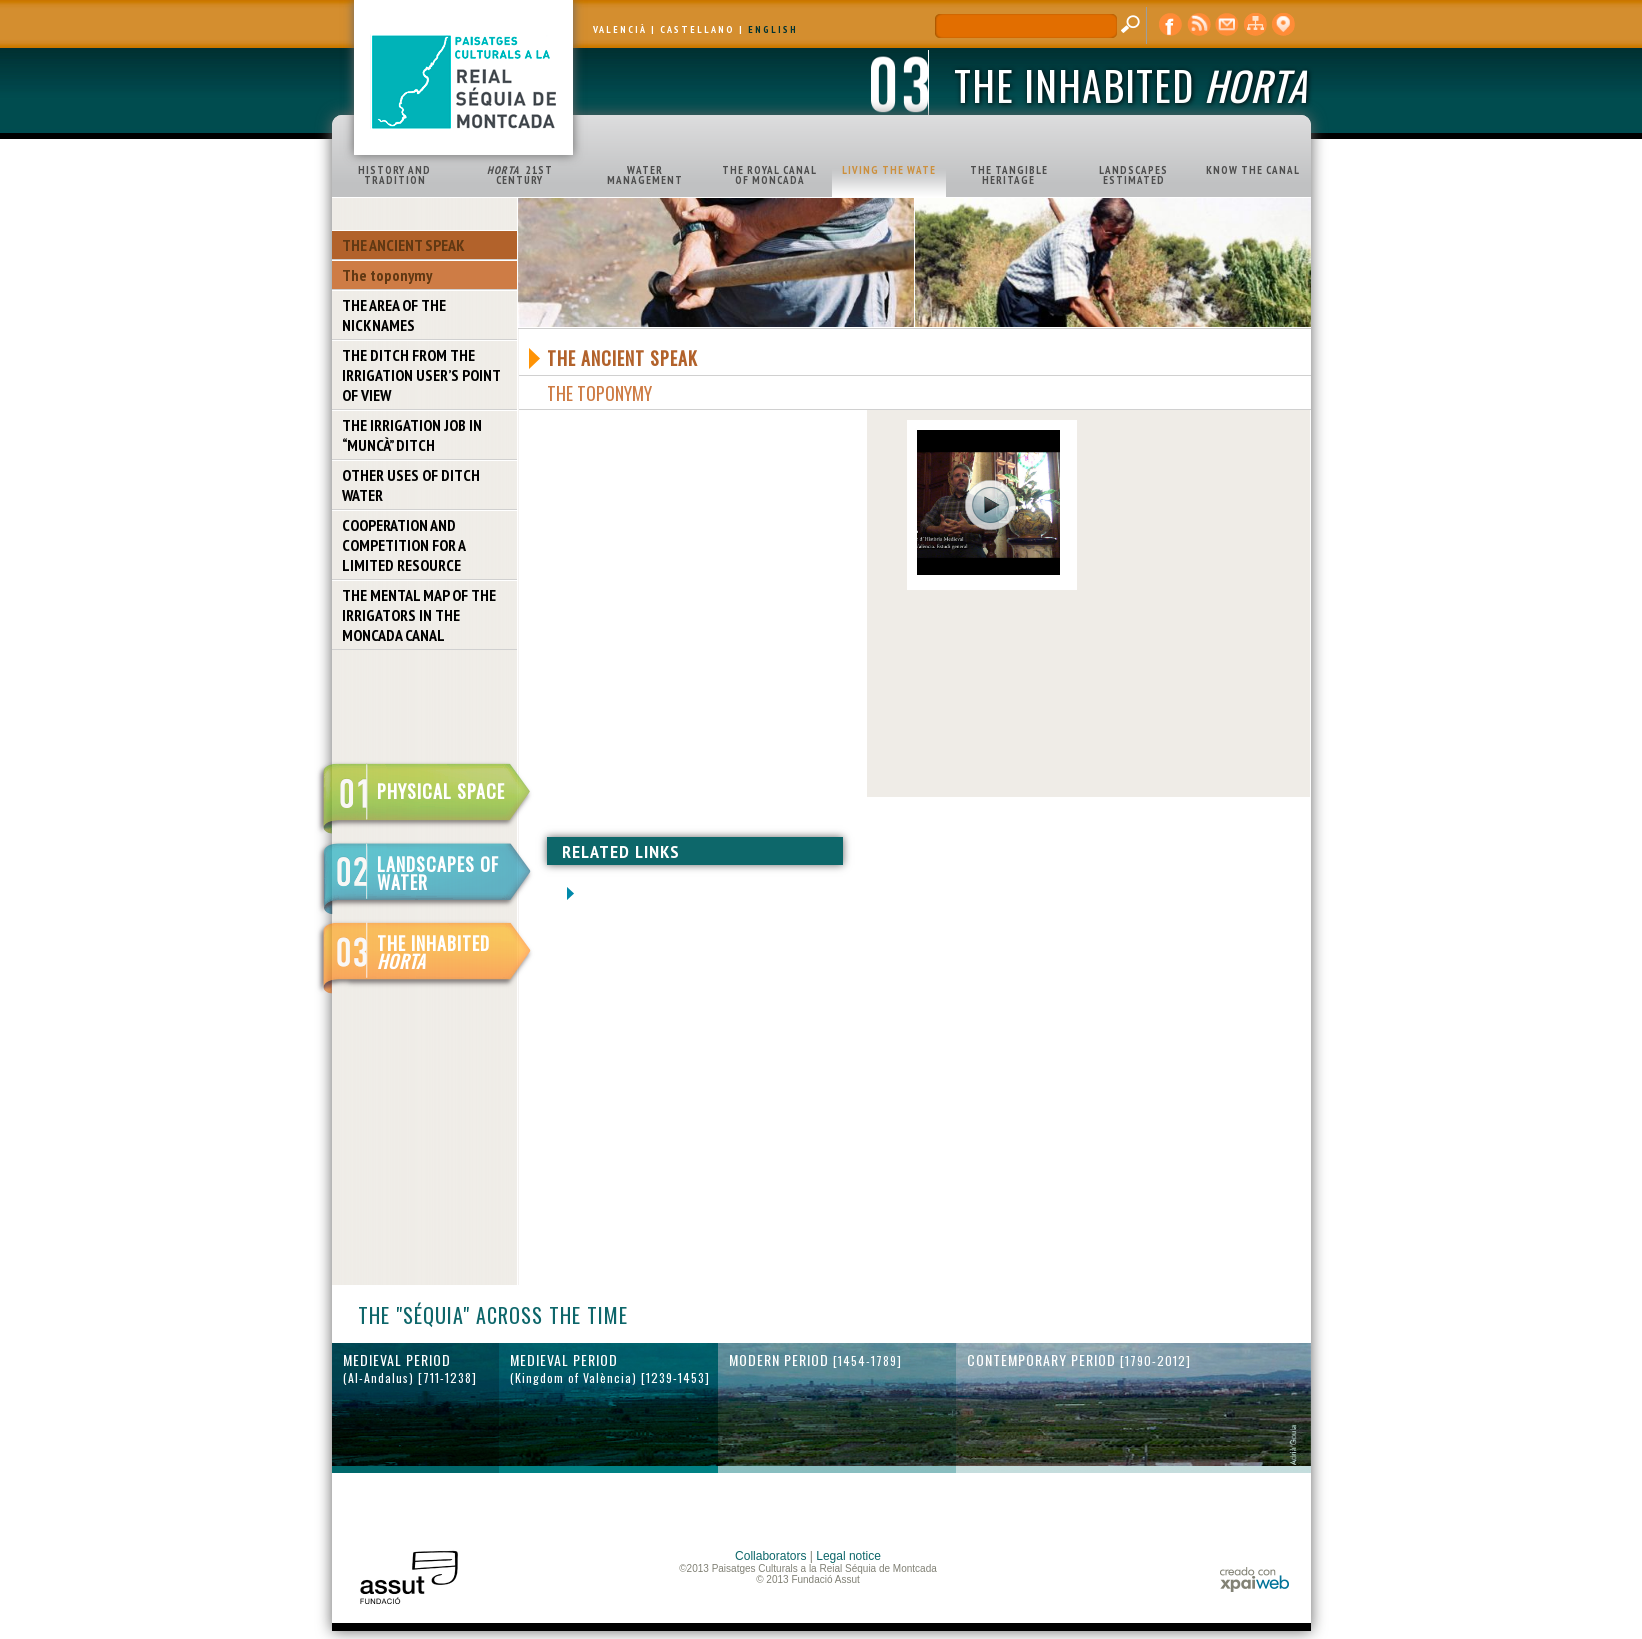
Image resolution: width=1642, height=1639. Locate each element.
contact (1227, 25)
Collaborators (770, 1556)
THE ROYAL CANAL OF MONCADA (769, 175)
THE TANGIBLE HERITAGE (1009, 175)
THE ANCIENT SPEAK (403, 245)
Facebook (1171, 25)
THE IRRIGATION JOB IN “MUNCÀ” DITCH (412, 435)
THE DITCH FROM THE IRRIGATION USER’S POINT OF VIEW (421, 375)
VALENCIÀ (620, 29)
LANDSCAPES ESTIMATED (1133, 175)
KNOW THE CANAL (1253, 170)
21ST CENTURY (520, 175)
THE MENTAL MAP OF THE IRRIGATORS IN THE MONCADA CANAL (419, 615)
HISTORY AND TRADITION (394, 175)
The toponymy (387, 275)
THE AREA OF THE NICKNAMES (394, 315)
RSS (1199, 25)
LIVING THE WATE (889, 170)
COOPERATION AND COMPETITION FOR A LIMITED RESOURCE (404, 545)
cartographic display (1283, 25)
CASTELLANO (697, 29)
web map (1255, 25)
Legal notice (848, 1556)
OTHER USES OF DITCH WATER (411, 485)
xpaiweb (1254, 1579)
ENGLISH (773, 29)
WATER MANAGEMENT (645, 175)
